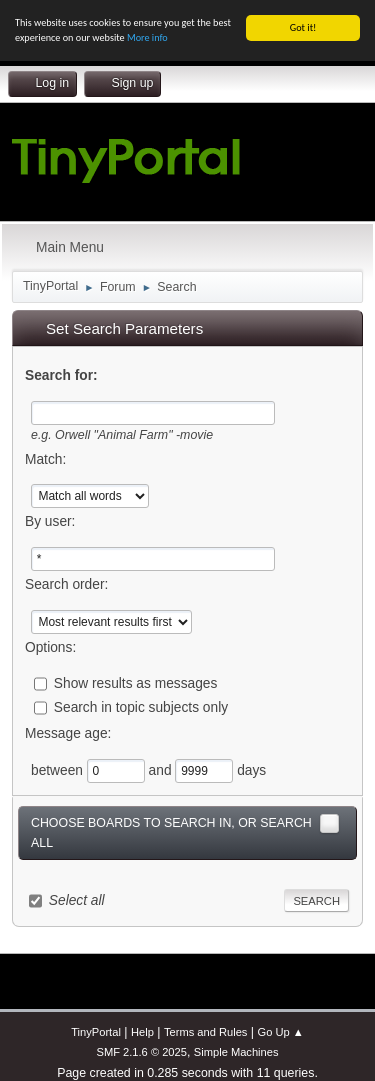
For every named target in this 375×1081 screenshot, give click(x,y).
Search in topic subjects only (141, 707)
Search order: (66, 584)
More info (147, 37)
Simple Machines (236, 1052)
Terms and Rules (205, 1032)
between (59, 769)
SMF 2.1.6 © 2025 (141, 1052)
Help (142, 1032)
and (162, 769)
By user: (50, 521)
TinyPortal (96, 1032)
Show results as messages (136, 683)
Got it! (303, 27)
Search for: (61, 375)
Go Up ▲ (281, 1032)
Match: (45, 458)
